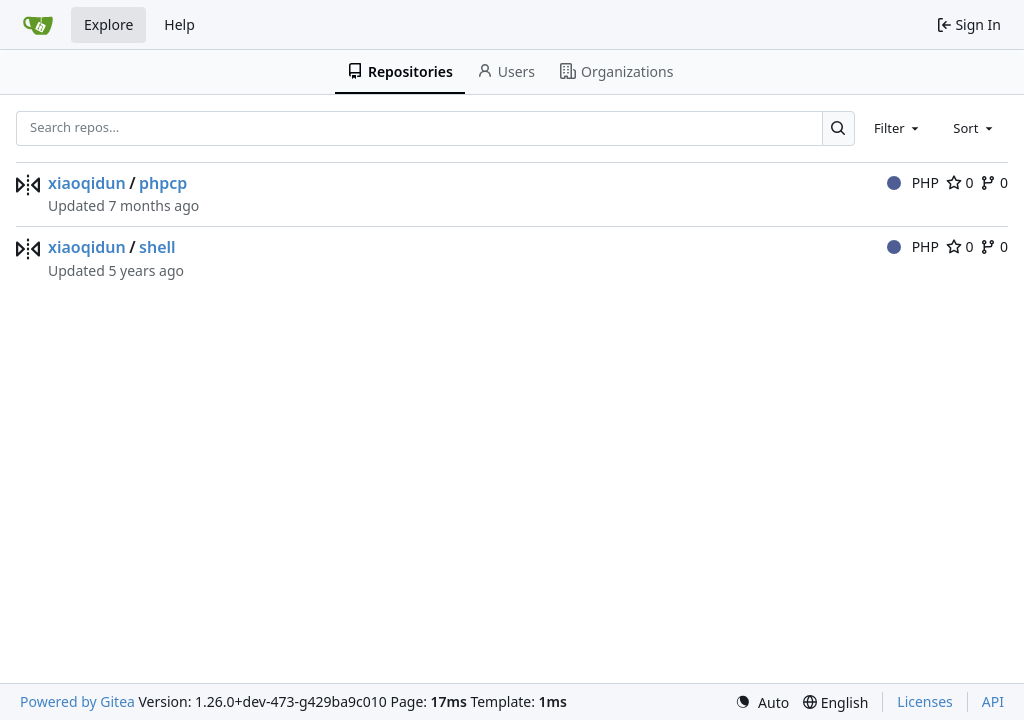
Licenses (925, 701)
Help (179, 24)
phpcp (163, 183)
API (993, 701)
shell (157, 247)
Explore (108, 24)
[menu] (762, 702)
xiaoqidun (87, 183)
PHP (913, 182)
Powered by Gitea (77, 701)
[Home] (38, 25)
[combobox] (898, 128)
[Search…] (838, 128)
